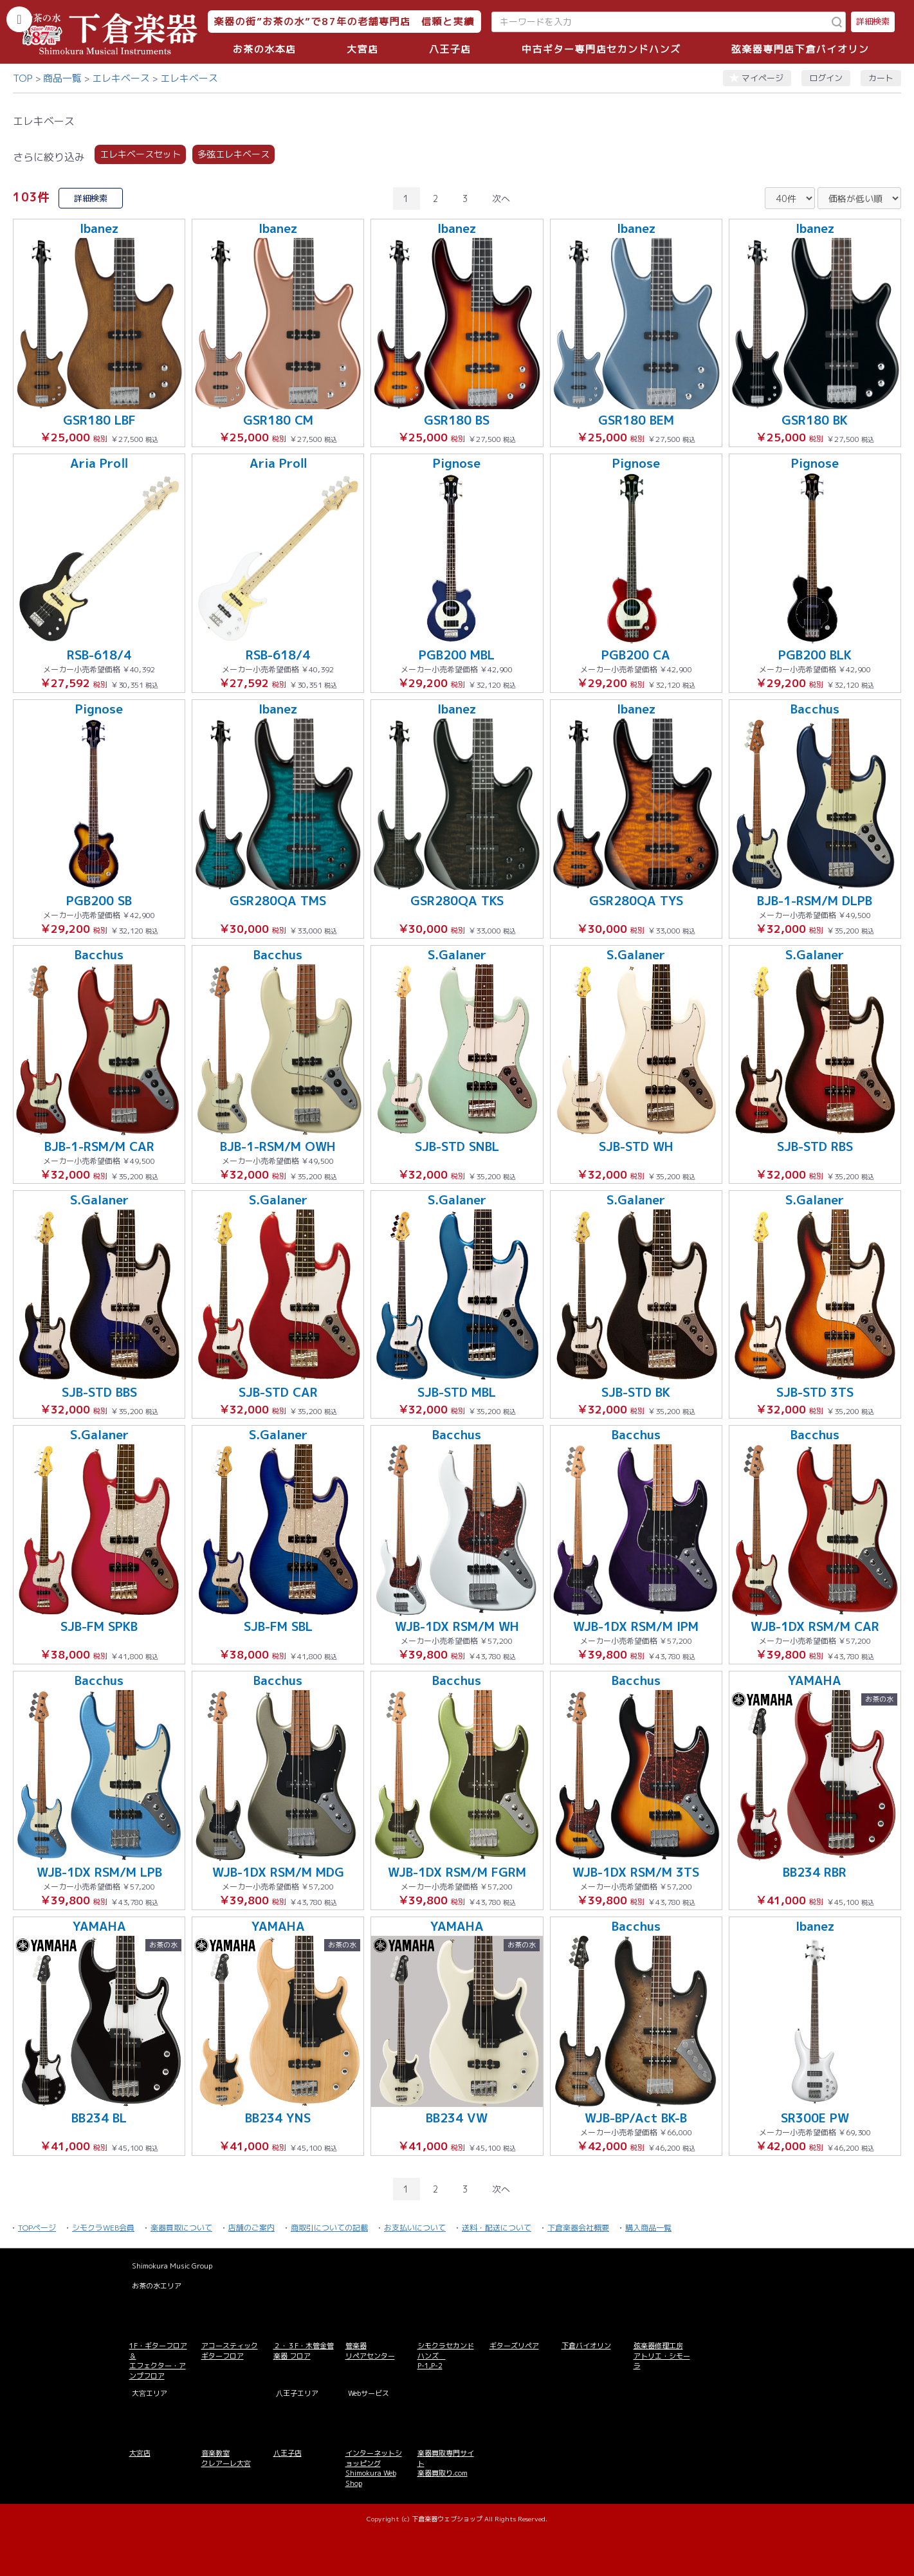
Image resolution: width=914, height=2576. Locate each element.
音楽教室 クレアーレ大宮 (226, 2458)
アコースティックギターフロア (229, 2350)
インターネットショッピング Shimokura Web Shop (373, 2468)
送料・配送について (496, 2227)
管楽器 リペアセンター (370, 2350)
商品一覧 (62, 78)
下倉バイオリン (586, 2346)
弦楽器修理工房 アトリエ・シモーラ (662, 2356)
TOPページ (37, 2227)
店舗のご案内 (251, 2227)
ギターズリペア (514, 2346)
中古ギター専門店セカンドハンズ (601, 49)
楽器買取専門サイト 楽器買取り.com (445, 2463)
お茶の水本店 (265, 49)
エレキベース (121, 78)
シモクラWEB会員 (103, 2227)
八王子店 (450, 49)
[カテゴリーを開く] (19, 19)
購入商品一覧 (648, 2227)
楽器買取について (181, 2227)
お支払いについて (415, 2227)
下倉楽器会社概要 (578, 2227)
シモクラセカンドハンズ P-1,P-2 (445, 2356)
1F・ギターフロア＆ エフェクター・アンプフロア (158, 2360)
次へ (501, 198)
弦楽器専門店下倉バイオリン (800, 49)
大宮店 (363, 49)
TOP (23, 78)
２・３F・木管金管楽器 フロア (303, 2350)
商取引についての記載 (329, 2227)
